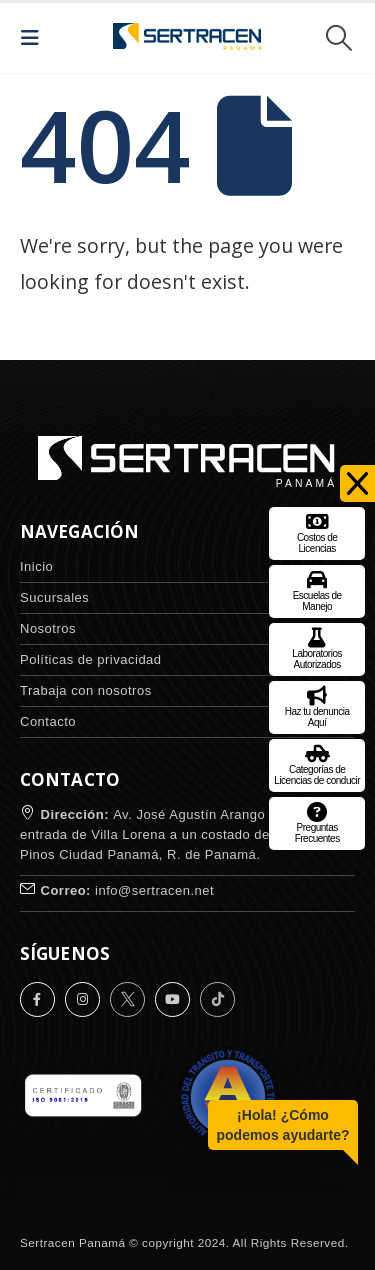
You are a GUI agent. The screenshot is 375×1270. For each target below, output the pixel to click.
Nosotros (48, 628)
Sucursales (54, 597)
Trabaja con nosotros (86, 690)
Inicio (36, 566)
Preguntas (317, 820)
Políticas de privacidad (91, 659)
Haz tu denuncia (317, 704)
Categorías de (317, 762)
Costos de (317, 530)
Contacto (48, 721)
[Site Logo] (188, 38)
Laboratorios (317, 646)
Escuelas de (317, 588)
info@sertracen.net (154, 890)
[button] (36, 38)
